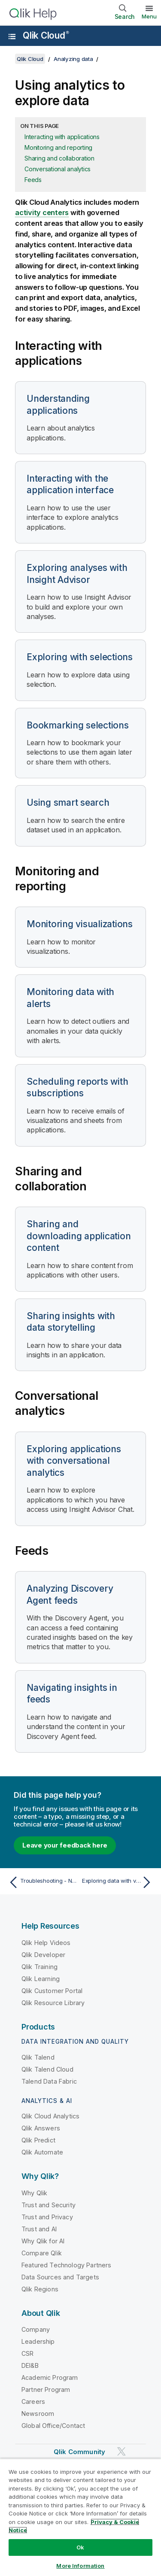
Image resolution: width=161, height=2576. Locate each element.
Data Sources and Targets (60, 2277)
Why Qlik (34, 2193)
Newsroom (37, 2413)
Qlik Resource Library (53, 2002)
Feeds (33, 179)
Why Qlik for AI (42, 2241)
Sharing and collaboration (59, 158)
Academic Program (49, 2377)
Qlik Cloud (46, 35)
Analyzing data (73, 58)
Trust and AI (39, 2229)
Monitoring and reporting (58, 147)
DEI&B (30, 2365)
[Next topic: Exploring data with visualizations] (118, 1882)
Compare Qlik (41, 2253)
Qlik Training (39, 1966)
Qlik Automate (42, 2152)
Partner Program (45, 2389)
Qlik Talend (38, 2057)
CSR (27, 2353)
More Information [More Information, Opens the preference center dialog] (80, 2565)
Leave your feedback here (64, 1845)
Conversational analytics (57, 169)
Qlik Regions (39, 2289)
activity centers (42, 212)
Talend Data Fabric (49, 2081)
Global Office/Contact (53, 2425)
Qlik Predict (38, 2140)
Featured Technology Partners (66, 2265)
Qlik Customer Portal (51, 1990)
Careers (33, 2401)
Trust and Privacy (47, 2217)
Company (35, 2329)
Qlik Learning (40, 1978)
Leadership (38, 2341)
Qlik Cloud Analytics (50, 2116)
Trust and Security (48, 2205)
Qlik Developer (43, 1954)
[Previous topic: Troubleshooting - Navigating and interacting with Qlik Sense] (42, 1882)
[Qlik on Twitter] (121, 2451)
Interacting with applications (62, 136)
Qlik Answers (40, 2128)
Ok (80, 2547)
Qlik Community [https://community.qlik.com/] (79, 2452)
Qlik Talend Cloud (47, 2069)
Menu (149, 16)
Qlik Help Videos (46, 1942)
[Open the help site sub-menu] (12, 36)
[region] (80, 2517)
